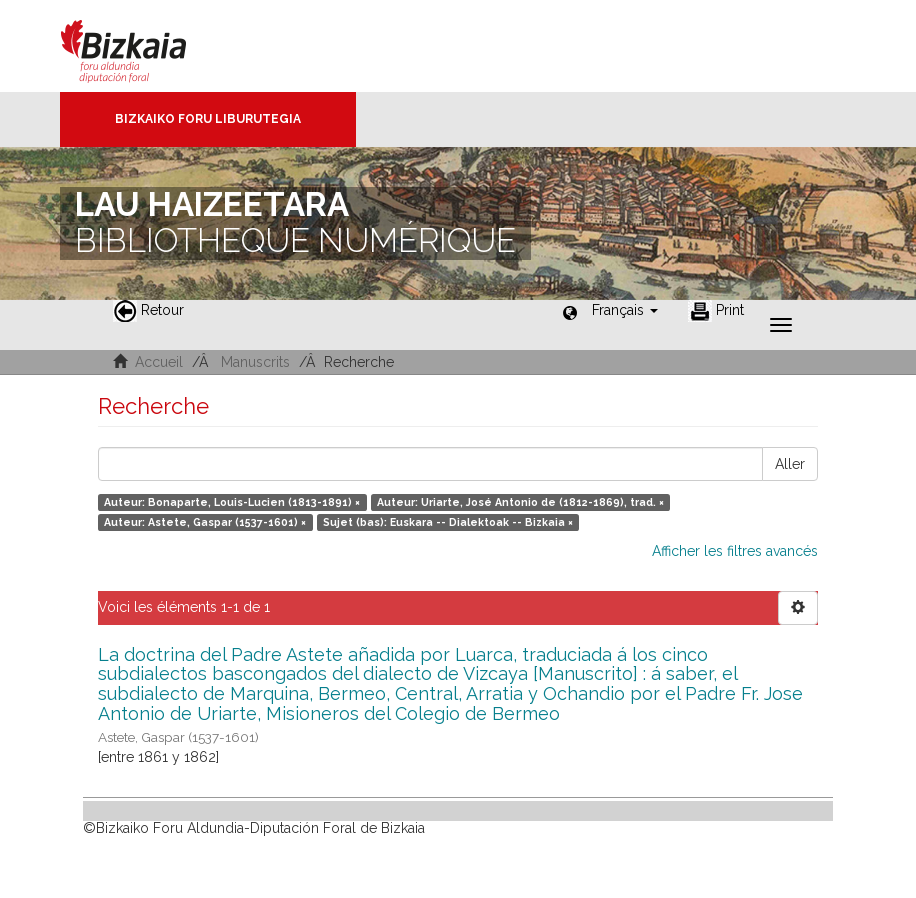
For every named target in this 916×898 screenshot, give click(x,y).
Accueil (159, 362)
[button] (625, 310)
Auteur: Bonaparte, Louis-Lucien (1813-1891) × (232, 502)
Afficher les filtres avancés (735, 551)
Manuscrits (255, 362)
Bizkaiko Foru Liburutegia (208, 119)
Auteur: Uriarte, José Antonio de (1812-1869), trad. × (520, 502)
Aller (790, 464)
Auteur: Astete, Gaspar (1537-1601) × (205, 522)
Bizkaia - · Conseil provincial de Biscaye (144, 46)
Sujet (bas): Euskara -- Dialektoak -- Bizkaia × (448, 522)
